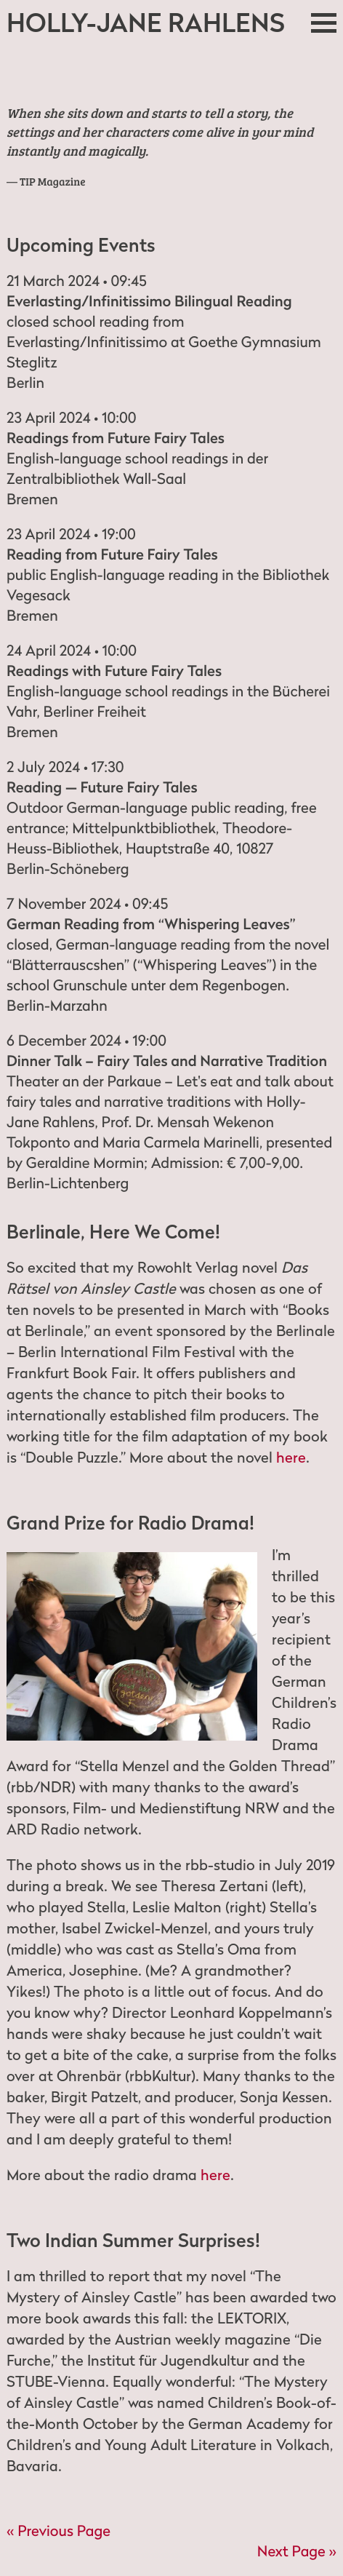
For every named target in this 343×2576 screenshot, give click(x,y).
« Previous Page (58, 2531)
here (291, 1457)
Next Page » (296, 2551)
